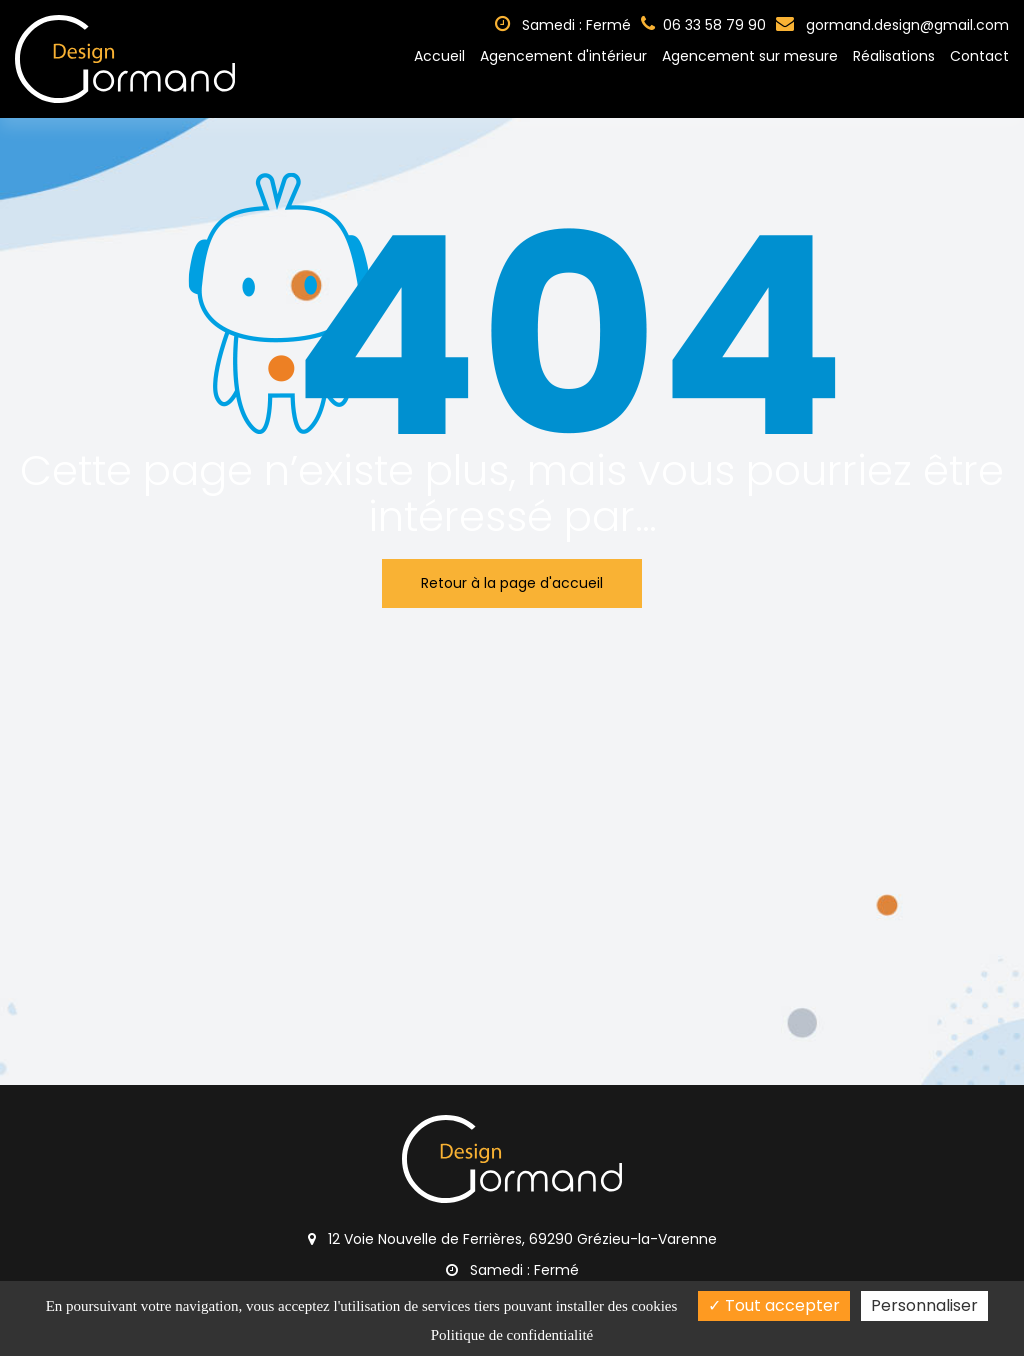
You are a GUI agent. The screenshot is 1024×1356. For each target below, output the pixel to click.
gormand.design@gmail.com (892, 25)
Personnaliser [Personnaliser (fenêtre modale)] (924, 1305)
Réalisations (894, 56)
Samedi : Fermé (563, 25)
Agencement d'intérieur (563, 56)
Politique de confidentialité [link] (512, 1335)
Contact (979, 56)
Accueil (439, 56)
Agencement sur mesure (750, 56)
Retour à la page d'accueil (512, 583)
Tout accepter (774, 1305)
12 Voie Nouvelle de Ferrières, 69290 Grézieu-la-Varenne (512, 1239)
